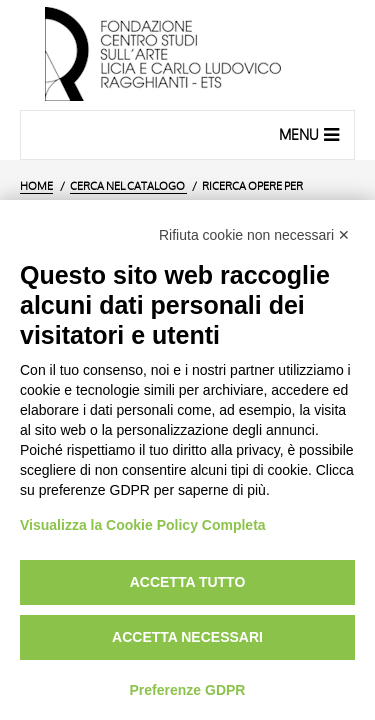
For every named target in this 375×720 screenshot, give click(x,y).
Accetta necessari (187, 637)
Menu (311, 134)
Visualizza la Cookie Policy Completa (143, 525)
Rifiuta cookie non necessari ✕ (254, 235)
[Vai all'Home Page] (187, 55)
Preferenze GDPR (188, 690)
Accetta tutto (188, 582)
